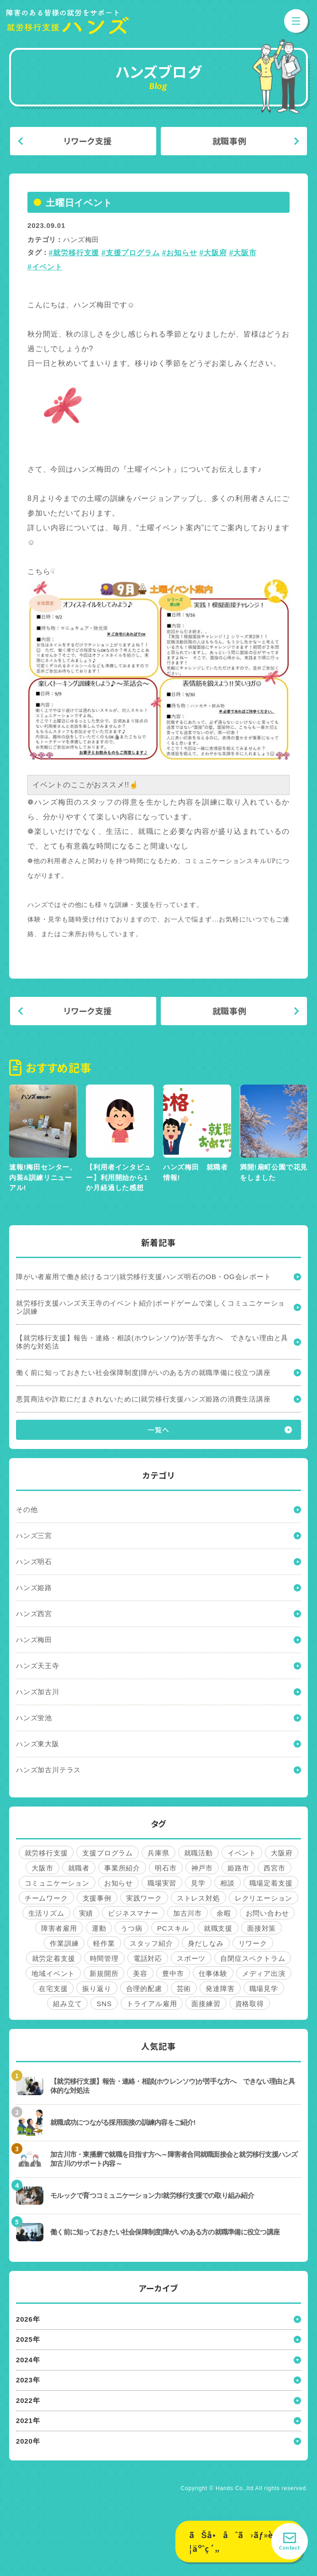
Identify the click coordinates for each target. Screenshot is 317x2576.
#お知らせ (179, 253)
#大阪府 (213, 253)
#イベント (45, 267)
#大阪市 (242, 253)
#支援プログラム (130, 253)
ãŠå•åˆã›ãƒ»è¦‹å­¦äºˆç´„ (238, 2542)
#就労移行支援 (74, 253)
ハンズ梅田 (81, 239)
